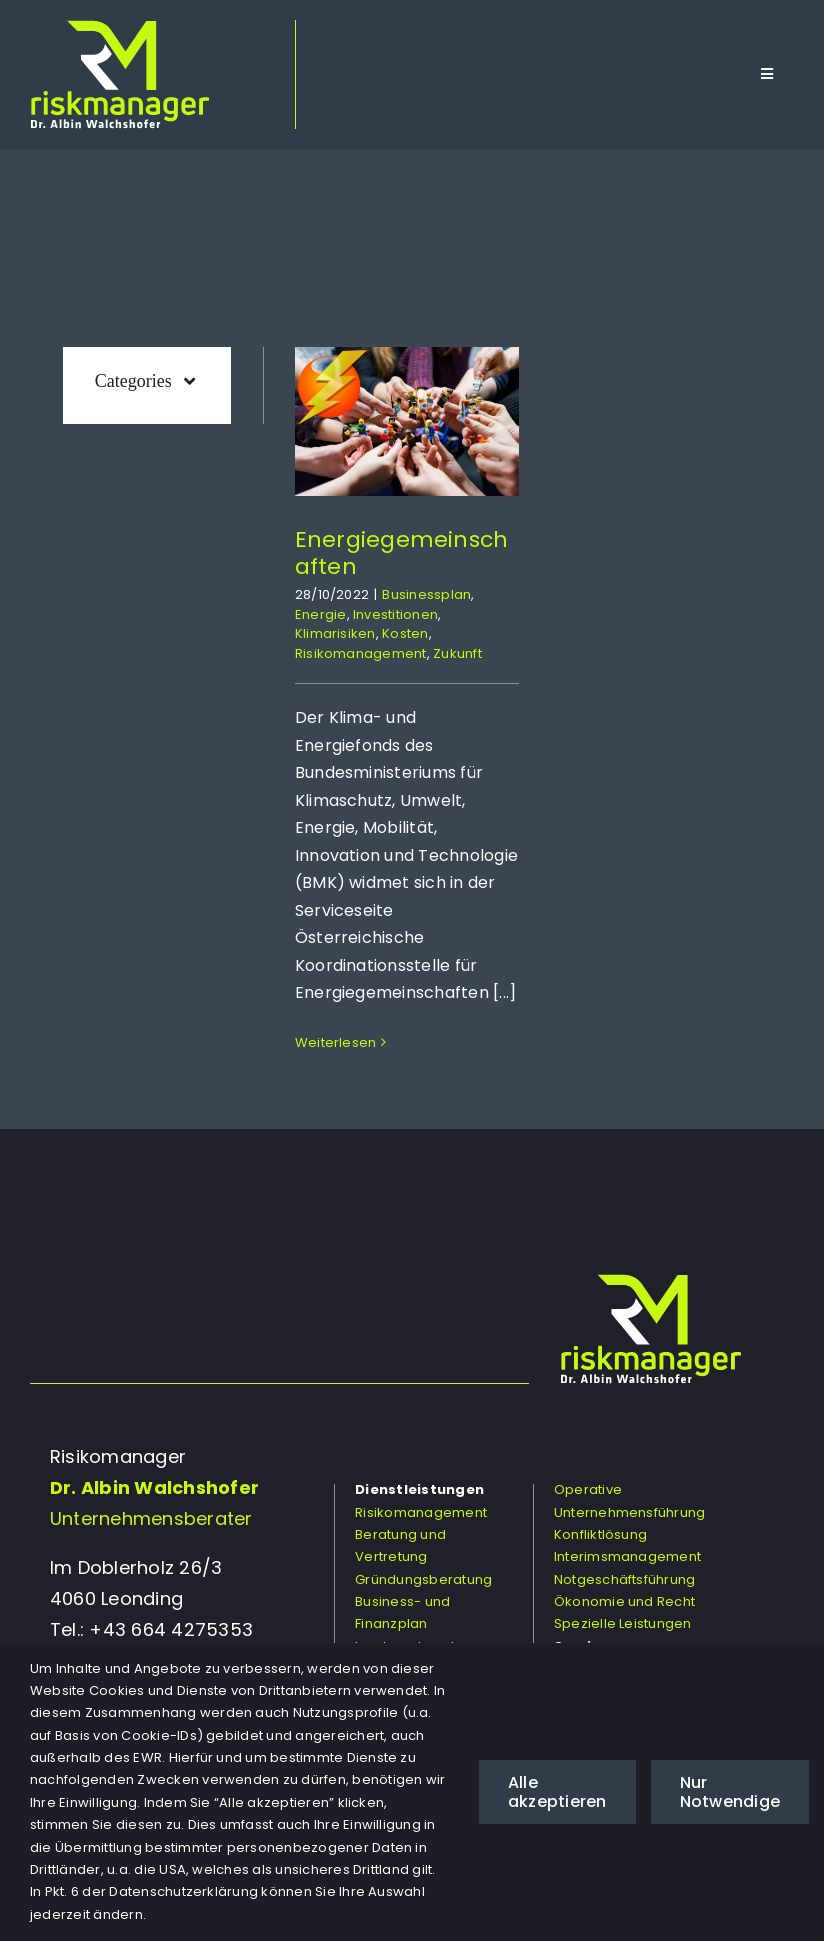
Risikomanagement (361, 653)
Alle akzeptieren (557, 1792)
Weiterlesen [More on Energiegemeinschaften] (336, 1042)
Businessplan (426, 594)
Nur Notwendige (730, 1792)
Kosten (405, 633)
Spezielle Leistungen (623, 1623)
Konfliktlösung (600, 1534)
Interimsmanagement (627, 1556)
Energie (321, 614)
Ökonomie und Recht (624, 1601)
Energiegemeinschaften (402, 552)
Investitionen (395, 614)
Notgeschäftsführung (625, 1579)
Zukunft (457, 653)
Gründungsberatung (423, 1579)
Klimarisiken (335, 633)
